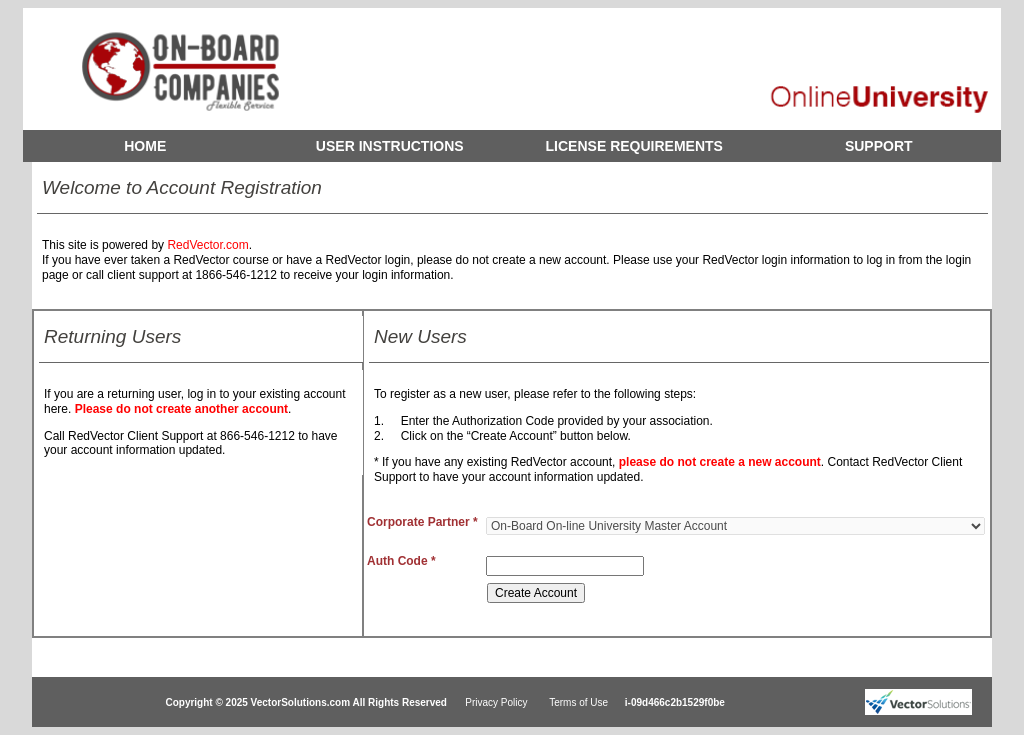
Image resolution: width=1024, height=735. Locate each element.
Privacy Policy (496, 702)
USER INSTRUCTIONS (390, 146)
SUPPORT (879, 146)
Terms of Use (578, 702)
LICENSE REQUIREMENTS (634, 146)
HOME (145, 146)
